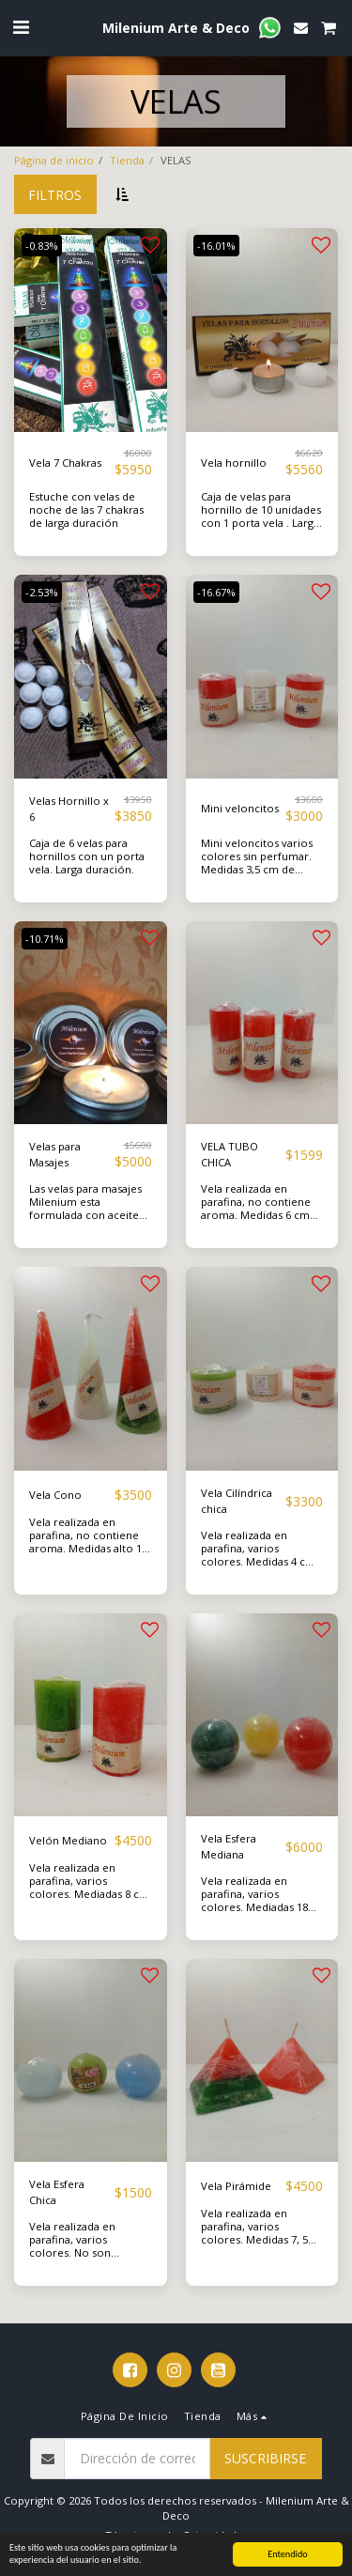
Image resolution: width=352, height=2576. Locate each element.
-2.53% (41, 592)
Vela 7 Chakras (65, 462)
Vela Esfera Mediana (228, 1846)
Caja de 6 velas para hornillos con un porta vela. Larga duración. (87, 856)
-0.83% (41, 246)
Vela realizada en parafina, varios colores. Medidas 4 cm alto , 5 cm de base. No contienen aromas (258, 1561)
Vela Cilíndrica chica (236, 1501)
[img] (90, 330)
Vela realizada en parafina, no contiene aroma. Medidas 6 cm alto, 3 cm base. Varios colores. (257, 1214)
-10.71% (44, 939)
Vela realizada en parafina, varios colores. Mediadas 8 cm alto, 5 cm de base (89, 1887)
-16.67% (216, 592)
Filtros (55, 195)
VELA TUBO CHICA (229, 1154)
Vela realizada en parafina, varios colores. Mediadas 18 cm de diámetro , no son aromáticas (254, 1907)
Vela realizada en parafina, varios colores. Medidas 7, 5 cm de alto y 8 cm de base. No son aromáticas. (254, 2246)
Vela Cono (55, 1495)
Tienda (127, 160)
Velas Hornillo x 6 (69, 809)
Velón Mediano (68, 1840)
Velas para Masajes (55, 1154)
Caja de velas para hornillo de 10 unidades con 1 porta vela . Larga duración (261, 516)
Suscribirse (265, 2458)
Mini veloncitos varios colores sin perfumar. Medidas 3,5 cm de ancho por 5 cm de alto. (262, 862)
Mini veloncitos (240, 808)
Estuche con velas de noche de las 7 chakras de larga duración (86, 509)
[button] (21, 27)
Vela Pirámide (236, 2186)
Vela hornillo (234, 462)
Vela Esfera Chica (56, 2192)
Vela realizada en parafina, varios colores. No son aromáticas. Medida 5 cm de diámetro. (83, 2252)
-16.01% (216, 246)
